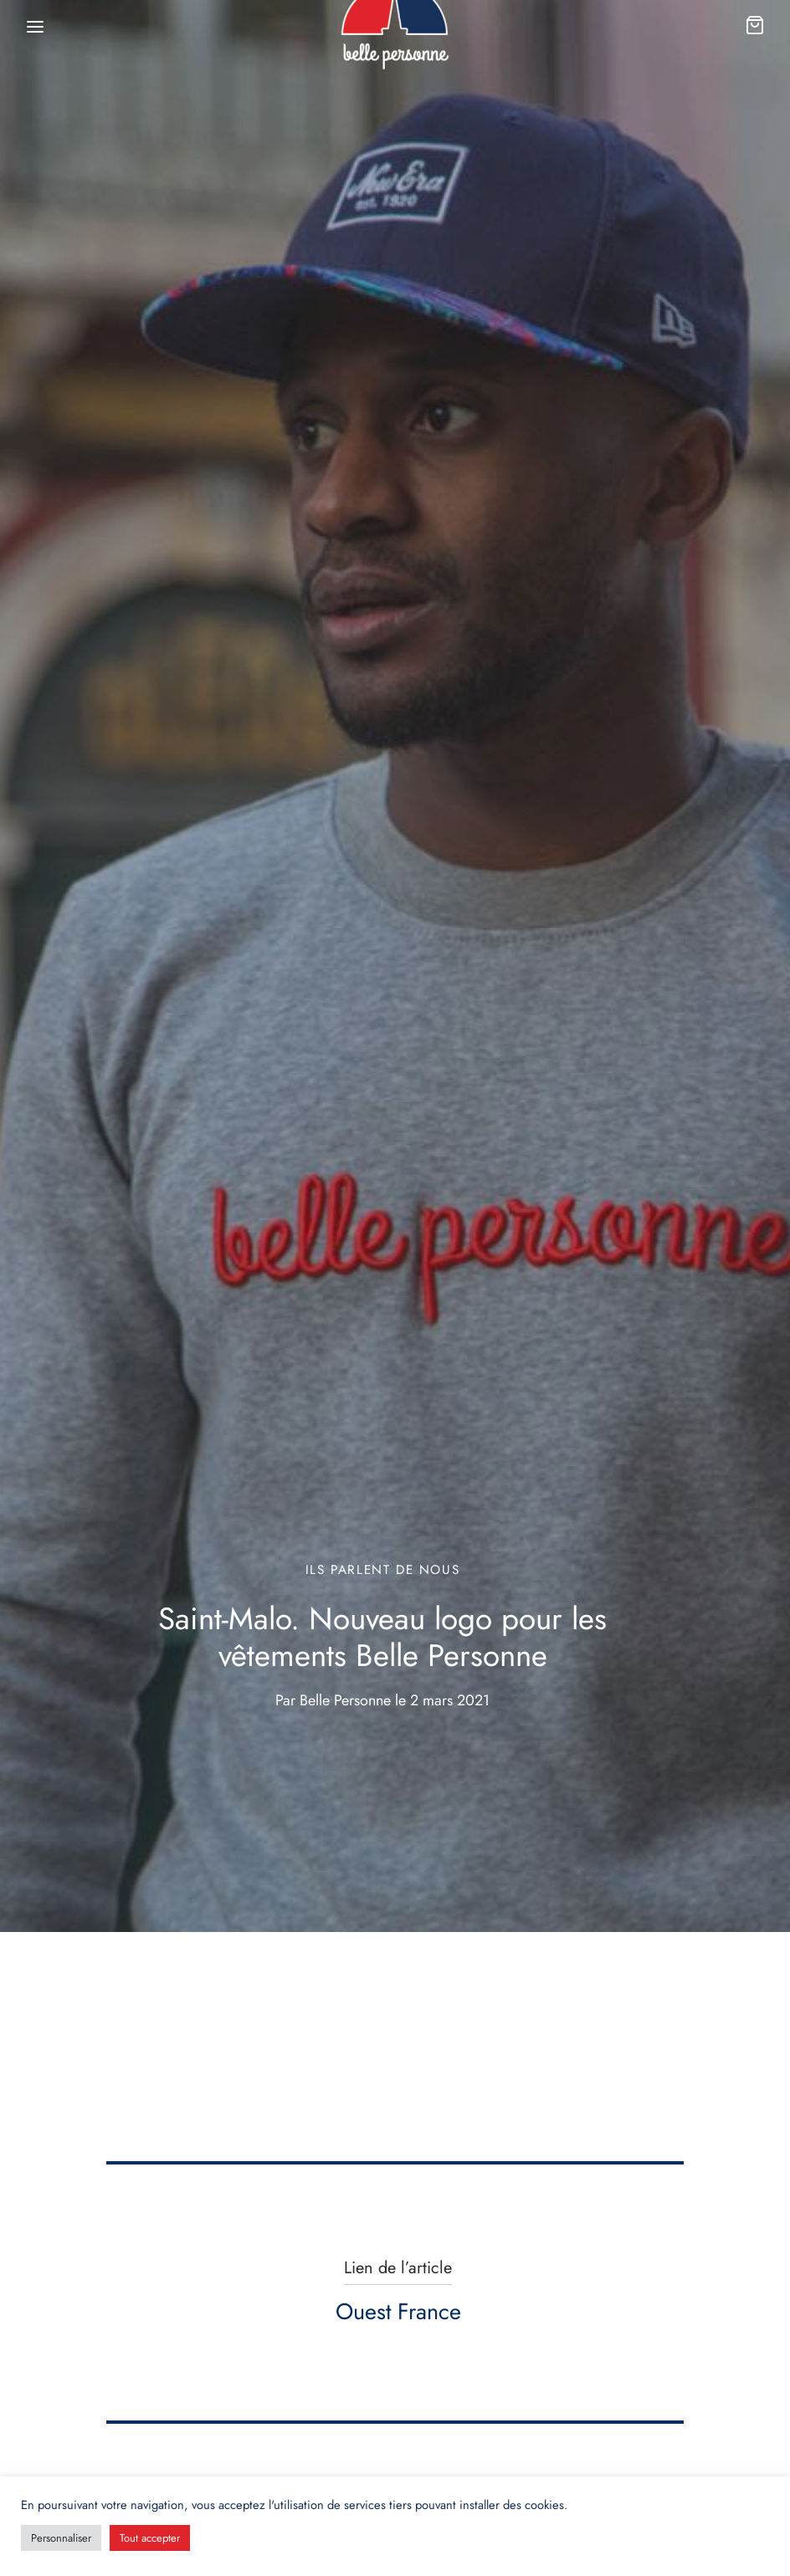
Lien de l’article (398, 2268)
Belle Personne (345, 1700)
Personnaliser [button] (61, 2538)
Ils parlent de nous (382, 1570)
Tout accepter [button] (150, 2538)
